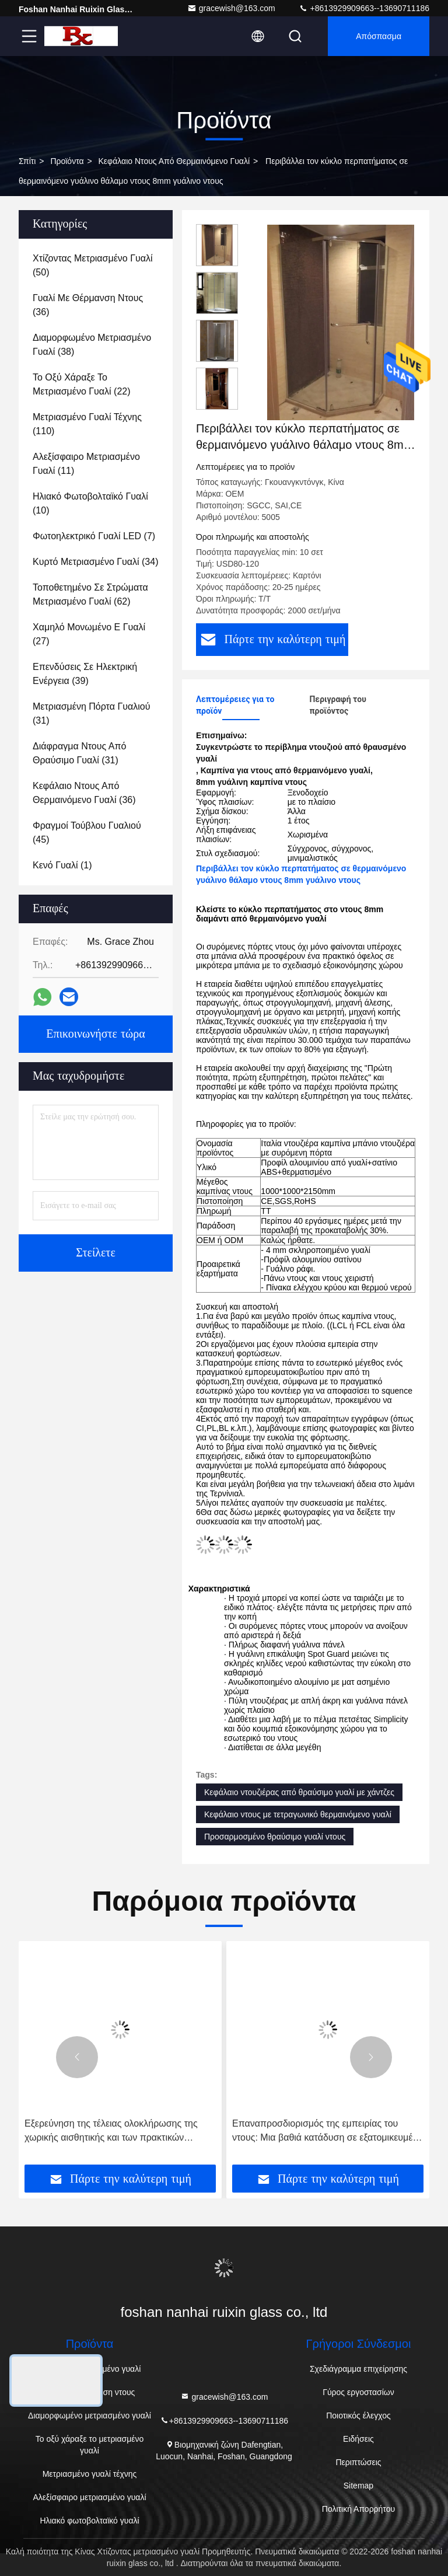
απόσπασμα (378, 36)
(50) (93, 265)
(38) (92, 345)
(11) (86, 464)
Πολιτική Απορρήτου (358, 2509)
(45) (87, 832)
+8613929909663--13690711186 (364, 8)
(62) (90, 594)
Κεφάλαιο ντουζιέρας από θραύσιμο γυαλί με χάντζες (299, 1792)
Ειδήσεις (358, 2439)
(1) (62, 865)
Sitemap (358, 2485)
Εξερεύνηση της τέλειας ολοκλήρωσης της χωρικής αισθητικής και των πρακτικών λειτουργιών (111, 2131)
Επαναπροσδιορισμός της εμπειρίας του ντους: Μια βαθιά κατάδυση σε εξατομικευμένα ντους (327, 2131)
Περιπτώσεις (358, 2462)
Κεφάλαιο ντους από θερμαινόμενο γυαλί (174, 161)
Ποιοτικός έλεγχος (358, 2415)
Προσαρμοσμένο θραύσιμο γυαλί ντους (274, 1836)
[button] (77, 2057)
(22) (82, 384)
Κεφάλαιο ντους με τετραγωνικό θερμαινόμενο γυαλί (297, 1814)
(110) (87, 424)
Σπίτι (27, 161)
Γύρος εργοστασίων (358, 2392)
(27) (89, 634)
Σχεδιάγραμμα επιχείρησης (358, 2368)
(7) (94, 536)
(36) (88, 305)
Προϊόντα (66, 161)
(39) (85, 674)
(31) (91, 713)
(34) (96, 562)
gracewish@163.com (231, 8)
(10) (90, 503)
